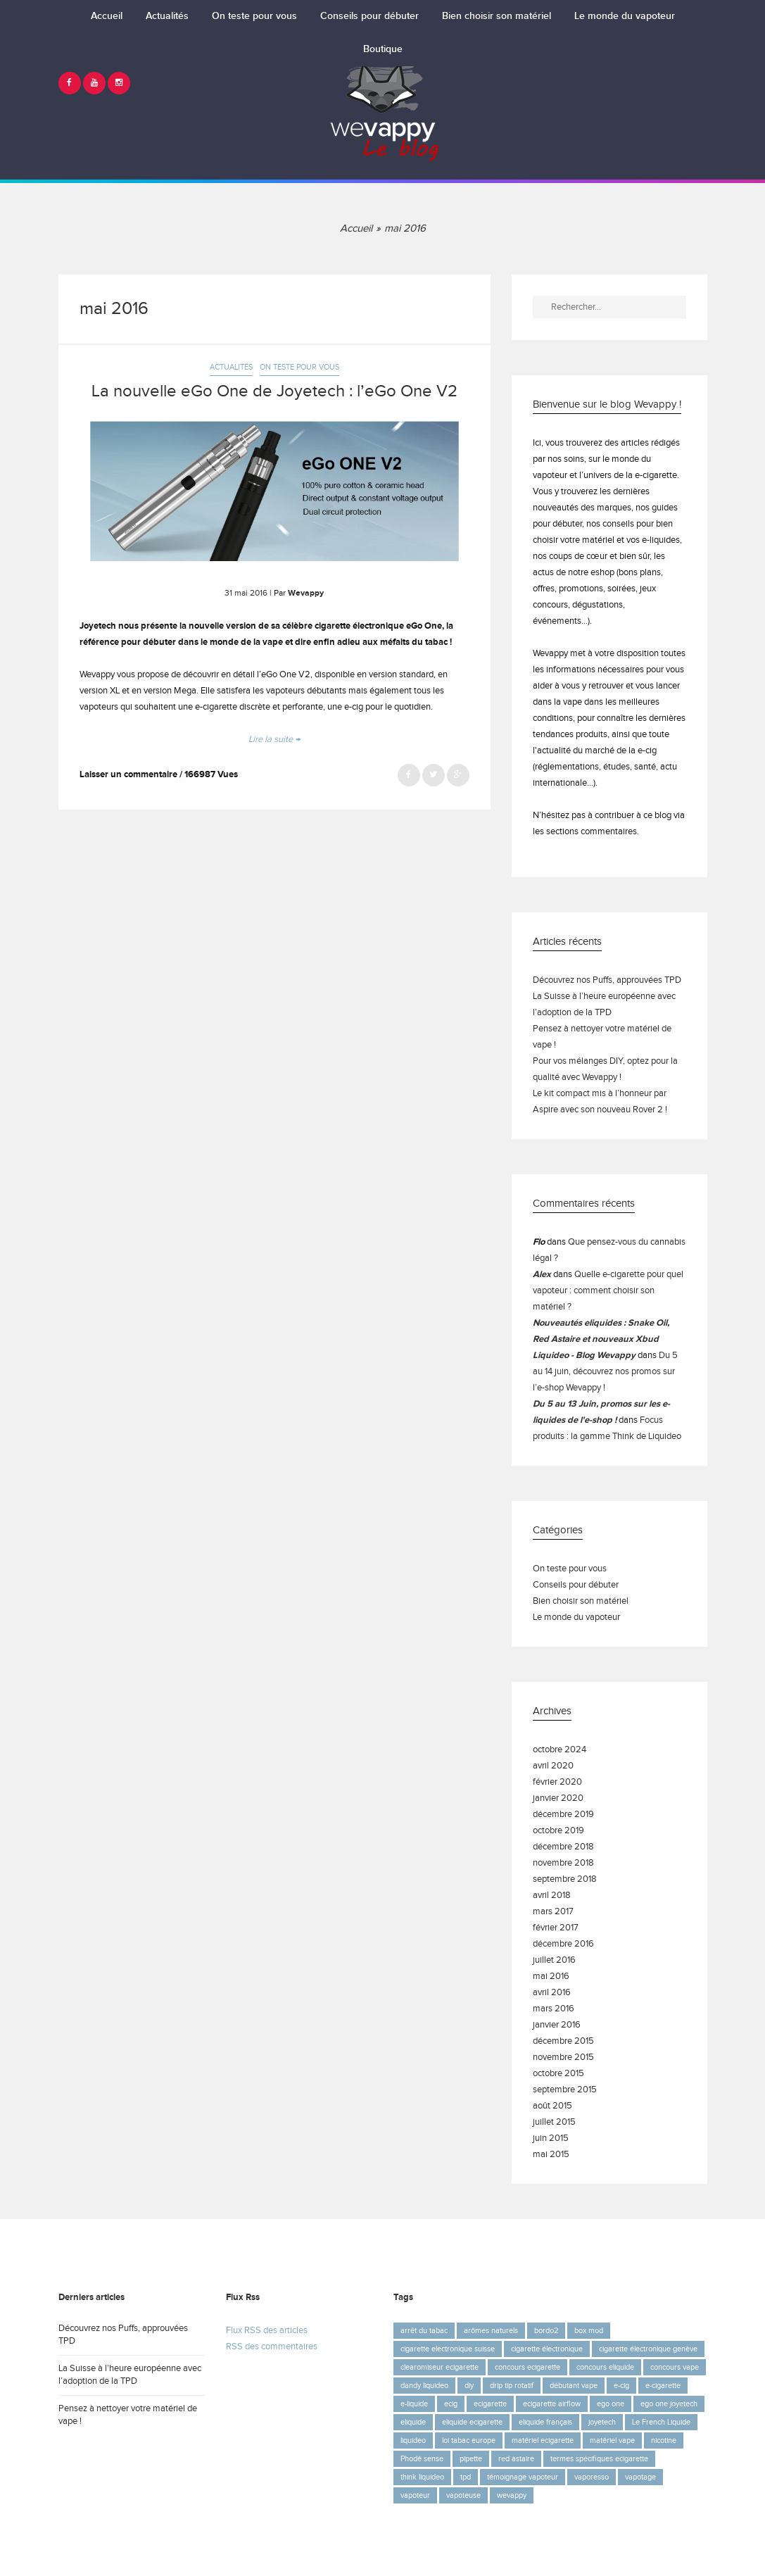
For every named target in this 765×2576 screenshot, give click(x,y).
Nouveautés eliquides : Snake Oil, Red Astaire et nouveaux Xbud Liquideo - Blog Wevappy (601, 1339)
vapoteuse (463, 2495)
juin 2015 (551, 2138)
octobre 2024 (559, 1749)
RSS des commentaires (271, 2346)
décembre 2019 (563, 1814)
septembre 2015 (565, 2089)
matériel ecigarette (543, 2440)
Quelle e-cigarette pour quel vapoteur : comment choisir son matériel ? (608, 1291)
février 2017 (556, 1928)
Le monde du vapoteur (624, 16)
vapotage (640, 2477)
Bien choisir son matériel (496, 16)
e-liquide (414, 2404)
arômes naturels (491, 2331)
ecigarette (490, 2404)
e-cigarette (663, 2385)
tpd (465, 2477)
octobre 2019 (558, 1830)
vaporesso (591, 2477)
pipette (471, 2459)
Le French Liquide (661, 2422)
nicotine (663, 2440)
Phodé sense (421, 2459)
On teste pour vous (254, 16)
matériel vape (612, 2440)
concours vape (674, 2367)
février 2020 (557, 1782)
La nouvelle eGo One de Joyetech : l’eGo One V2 (274, 391)
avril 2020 (553, 1766)
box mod (588, 2331)
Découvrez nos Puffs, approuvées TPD (607, 980)
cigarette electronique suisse (447, 2349)
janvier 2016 (557, 2025)
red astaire (516, 2459)
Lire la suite (274, 739)
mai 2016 (551, 1976)
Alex (542, 1274)
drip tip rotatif (511, 2385)
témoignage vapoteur (522, 2477)
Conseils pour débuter (369, 16)
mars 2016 (553, 2008)
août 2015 (552, 2106)
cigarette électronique (547, 2349)
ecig (450, 2404)
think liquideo (422, 2477)
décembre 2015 (563, 2041)
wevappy (511, 2495)
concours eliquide (605, 2367)
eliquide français (545, 2422)
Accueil (106, 16)
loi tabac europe (468, 2440)
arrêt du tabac (424, 2331)
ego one (610, 2404)
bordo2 (546, 2331)
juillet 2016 (554, 1960)
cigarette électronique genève (648, 2349)
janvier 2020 (558, 1798)
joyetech (602, 2422)
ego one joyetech (668, 2404)
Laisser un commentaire (128, 774)
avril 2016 (552, 1992)
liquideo (413, 2440)
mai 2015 (551, 2154)
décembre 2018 (563, 1847)
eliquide (413, 2422)
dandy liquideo (424, 2385)
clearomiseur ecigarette (439, 2367)
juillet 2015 (554, 2122)
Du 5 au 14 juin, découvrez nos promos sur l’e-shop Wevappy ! (605, 1372)
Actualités (167, 16)
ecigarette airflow (552, 2404)
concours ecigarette (527, 2367)
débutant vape (574, 2385)
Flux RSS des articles (267, 2330)
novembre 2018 (563, 1863)
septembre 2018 (565, 1879)
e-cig (621, 2385)
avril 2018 (552, 1895)
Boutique (383, 49)
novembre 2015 (563, 2057)
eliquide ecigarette (472, 2422)
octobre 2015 (558, 2073)
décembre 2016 (563, 1944)
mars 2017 (553, 1911)
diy (469, 2385)
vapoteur (415, 2495)
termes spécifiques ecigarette (599, 2459)
